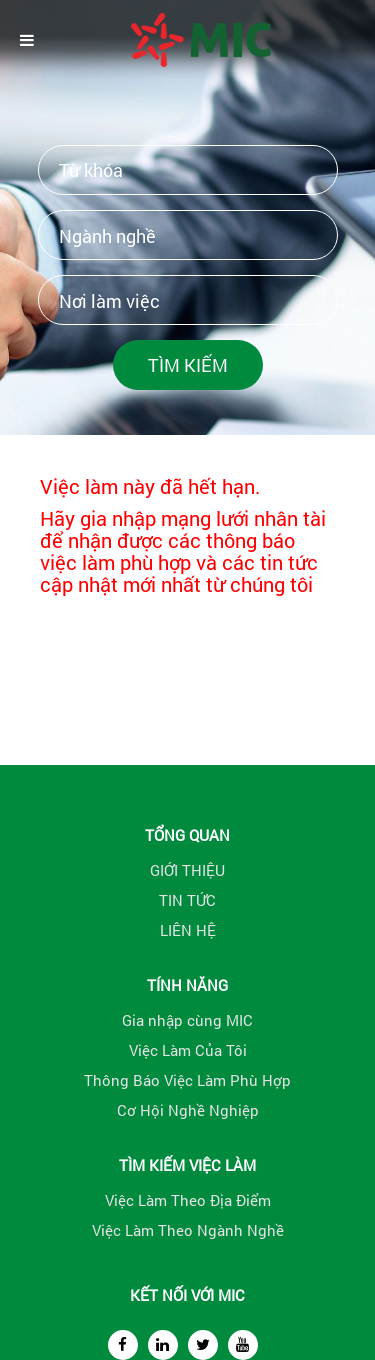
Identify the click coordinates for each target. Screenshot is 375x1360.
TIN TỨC (187, 900)
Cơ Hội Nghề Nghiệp (188, 1110)
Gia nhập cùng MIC (187, 1020)
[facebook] (123, 1345)
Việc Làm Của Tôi (188, 1050)
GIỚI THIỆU (187, 870)
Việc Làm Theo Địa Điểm (188, 1200)
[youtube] (243, 1345)
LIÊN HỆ (188, 930)
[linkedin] (163, 1345)
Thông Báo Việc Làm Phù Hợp (187, 1080)
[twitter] (203, 1345)
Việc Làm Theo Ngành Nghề (188, 1230)
